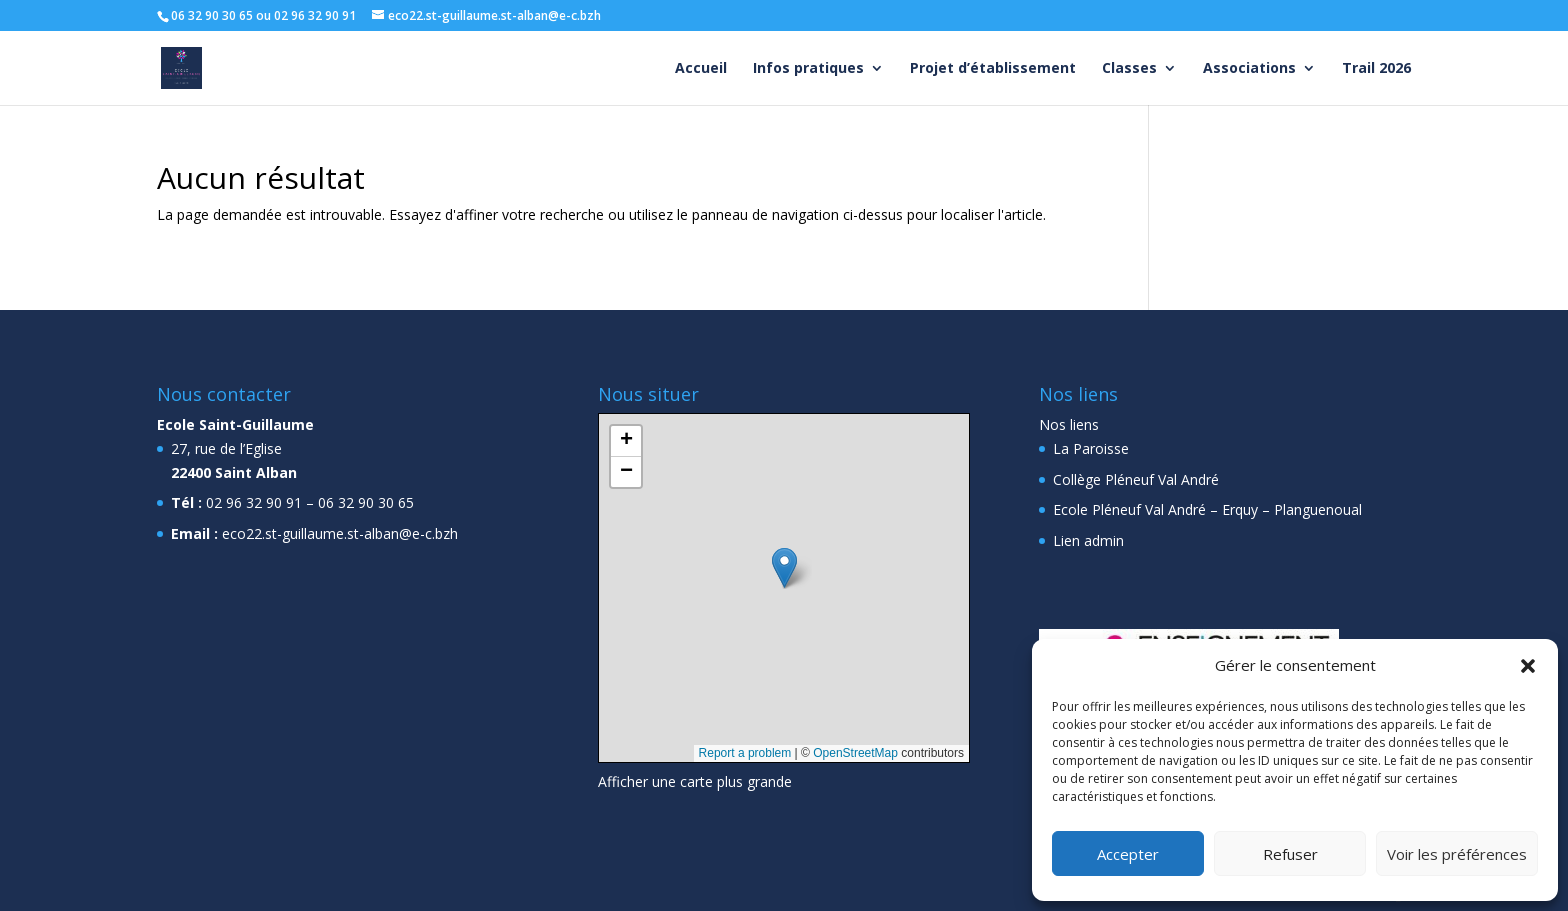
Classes (1129, 69)
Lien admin (1088, 540)
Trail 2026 (1376, 69)
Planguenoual (1318, 509)
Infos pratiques (808, 69)
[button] (1528, 666)
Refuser (1290, 854)
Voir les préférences (1457, 854)
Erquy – (1246, 509)
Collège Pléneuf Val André (1136, 479)
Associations (1249, 69)
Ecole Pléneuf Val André (1129, 509)
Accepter (1128, 854)
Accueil (701, 69)
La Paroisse (1091, 448)
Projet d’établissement (993, 69)
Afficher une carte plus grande (695, 781)
